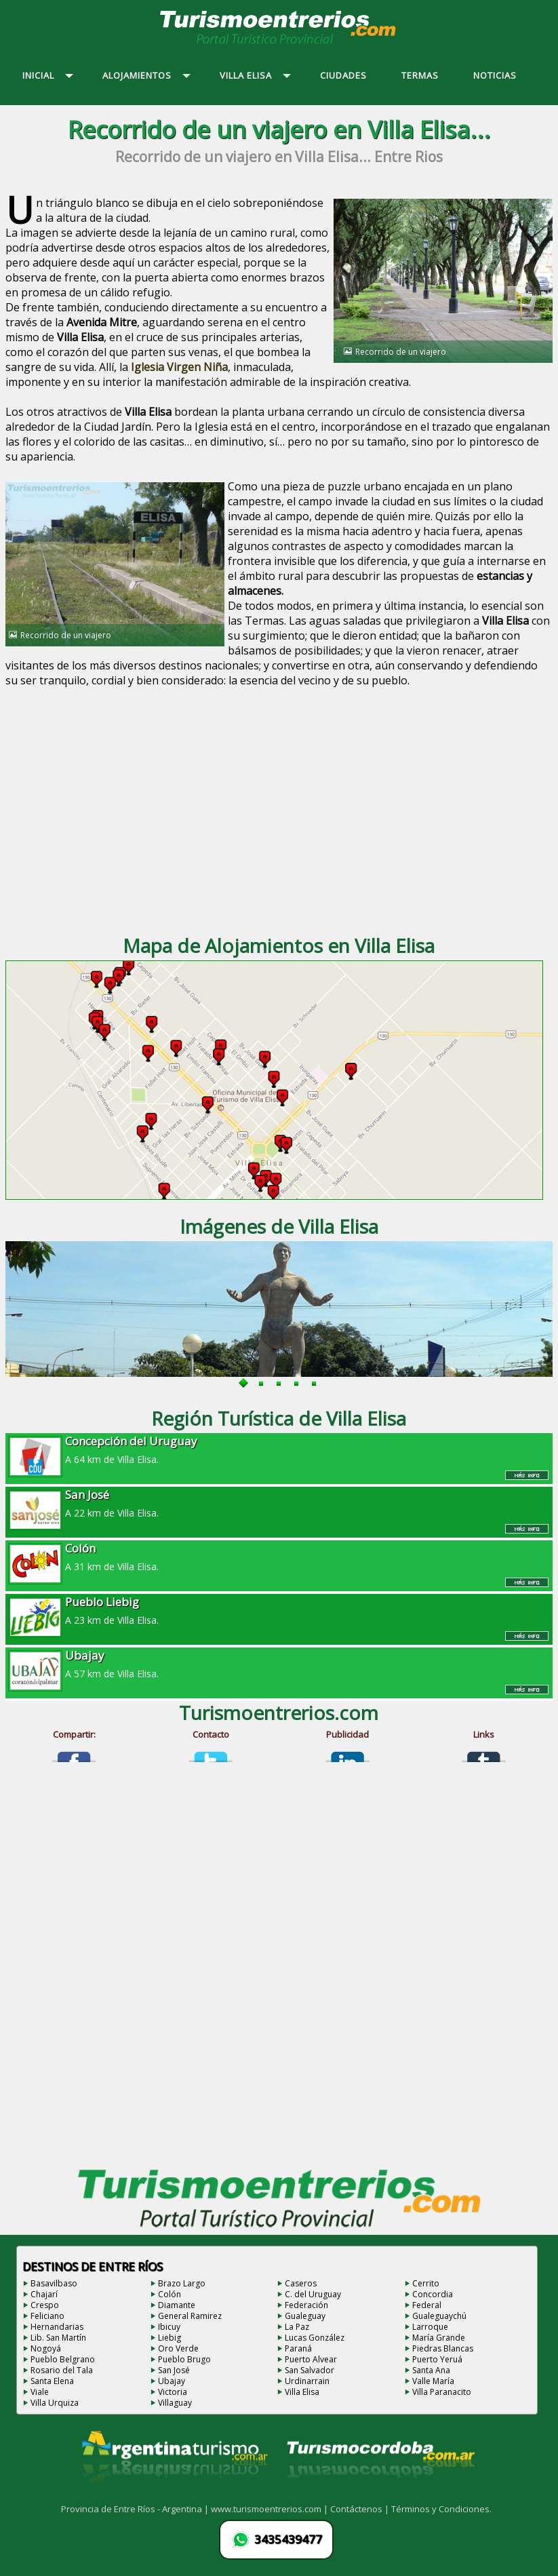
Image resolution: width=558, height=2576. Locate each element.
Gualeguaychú (439, 2316)
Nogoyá (46, 2348)
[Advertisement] (279, 813)
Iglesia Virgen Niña (179, 366)
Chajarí (44, 2294)
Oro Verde (178, 2348)
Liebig (169, 2337)
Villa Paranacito (441, 2392)
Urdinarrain (307, 2381)
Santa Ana (431, 2370)
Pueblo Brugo (184, 2359)
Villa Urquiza (55, 2402)
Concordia (432, 2294)
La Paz (297, 2327)
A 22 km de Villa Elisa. (279, 1503)
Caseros (301, 2283)
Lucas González (314, 2337)
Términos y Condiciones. (441, 2509)
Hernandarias (57, 2327)
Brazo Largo (181, 2283)
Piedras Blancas (442, 2348)
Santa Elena (52, 2381)
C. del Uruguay (313, 2294)
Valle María (433, 2381)
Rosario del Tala (62, 2370)
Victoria (172, 2392)
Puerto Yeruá (437, 2359)
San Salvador (309, 2370)
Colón (169, 2294)
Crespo (45, 2305)
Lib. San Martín (58, 2337)
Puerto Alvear (311, 2359)
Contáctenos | (360, 2509)
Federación (306, 2305)
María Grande (438, 2337)
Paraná (298, 2348)
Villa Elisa (302, 2392)
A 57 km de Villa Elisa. (279, 1663)
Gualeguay (305, 2316)
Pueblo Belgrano (63, 2359)
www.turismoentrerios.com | (270, 2509)
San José (174, 2370)
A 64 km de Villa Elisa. (279, 1449)
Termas (264, 620)
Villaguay (175, 2402)
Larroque (430, 2327)
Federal (426, 2305)
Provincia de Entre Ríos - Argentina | (136, 2509)
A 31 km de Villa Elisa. (279, 1556)
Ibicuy (169, 2327)
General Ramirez (190, 2316)
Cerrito (425, 2283)
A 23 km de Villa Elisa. (279, 1610)
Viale (40, 2392)
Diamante (176, 2305)
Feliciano (47, 2316)
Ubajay (171, 2381)
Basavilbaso (54, 2283)
